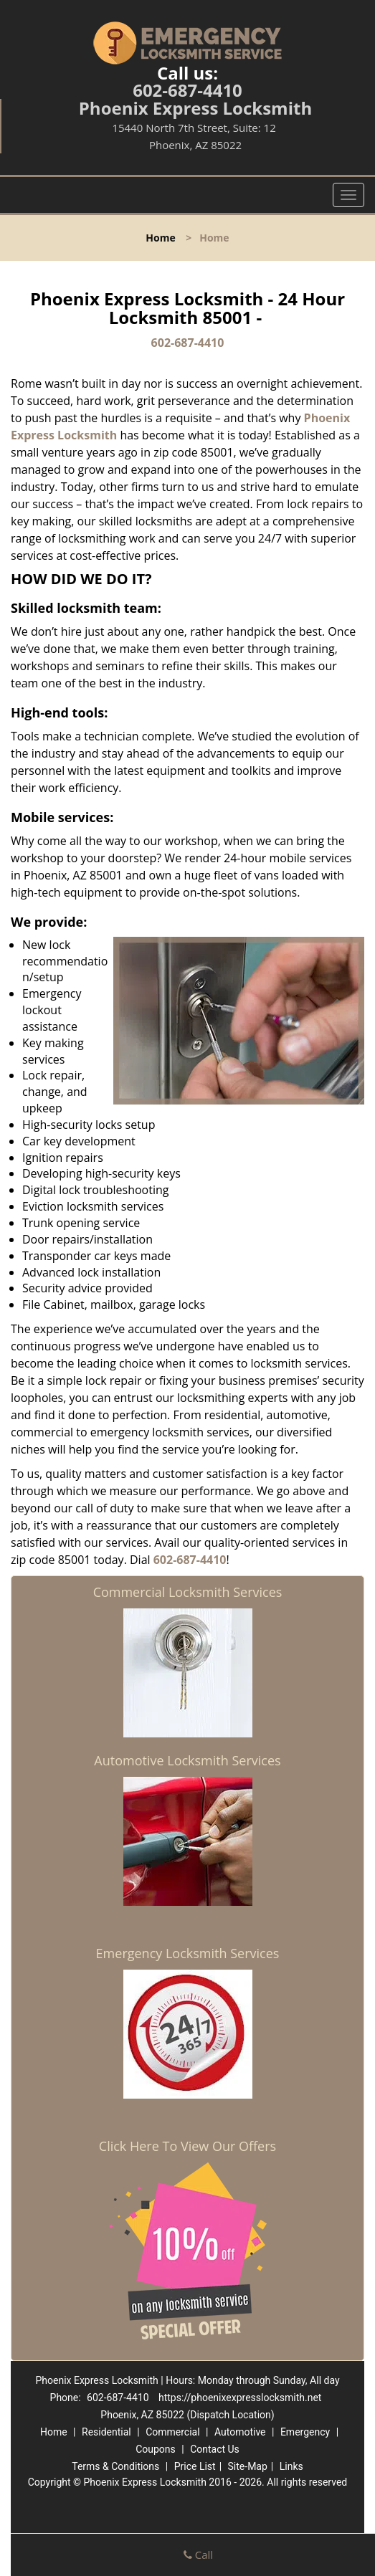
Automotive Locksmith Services (187, 1760)
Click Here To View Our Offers (187, 2146)
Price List (195, 2466)
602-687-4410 (187, 90)
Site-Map (247, 2466)
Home (160, 237)
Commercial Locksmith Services (188, 1592)
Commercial (172, 2432)
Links (291, 2466)
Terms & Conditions (115, 2466)
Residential (106, 2432)
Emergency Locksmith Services (188, 1953)
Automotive (240, 2432)
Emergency (305, 2432)
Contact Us (214, 2449)
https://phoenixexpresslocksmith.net (239, 2397)
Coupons (156, 2449)
